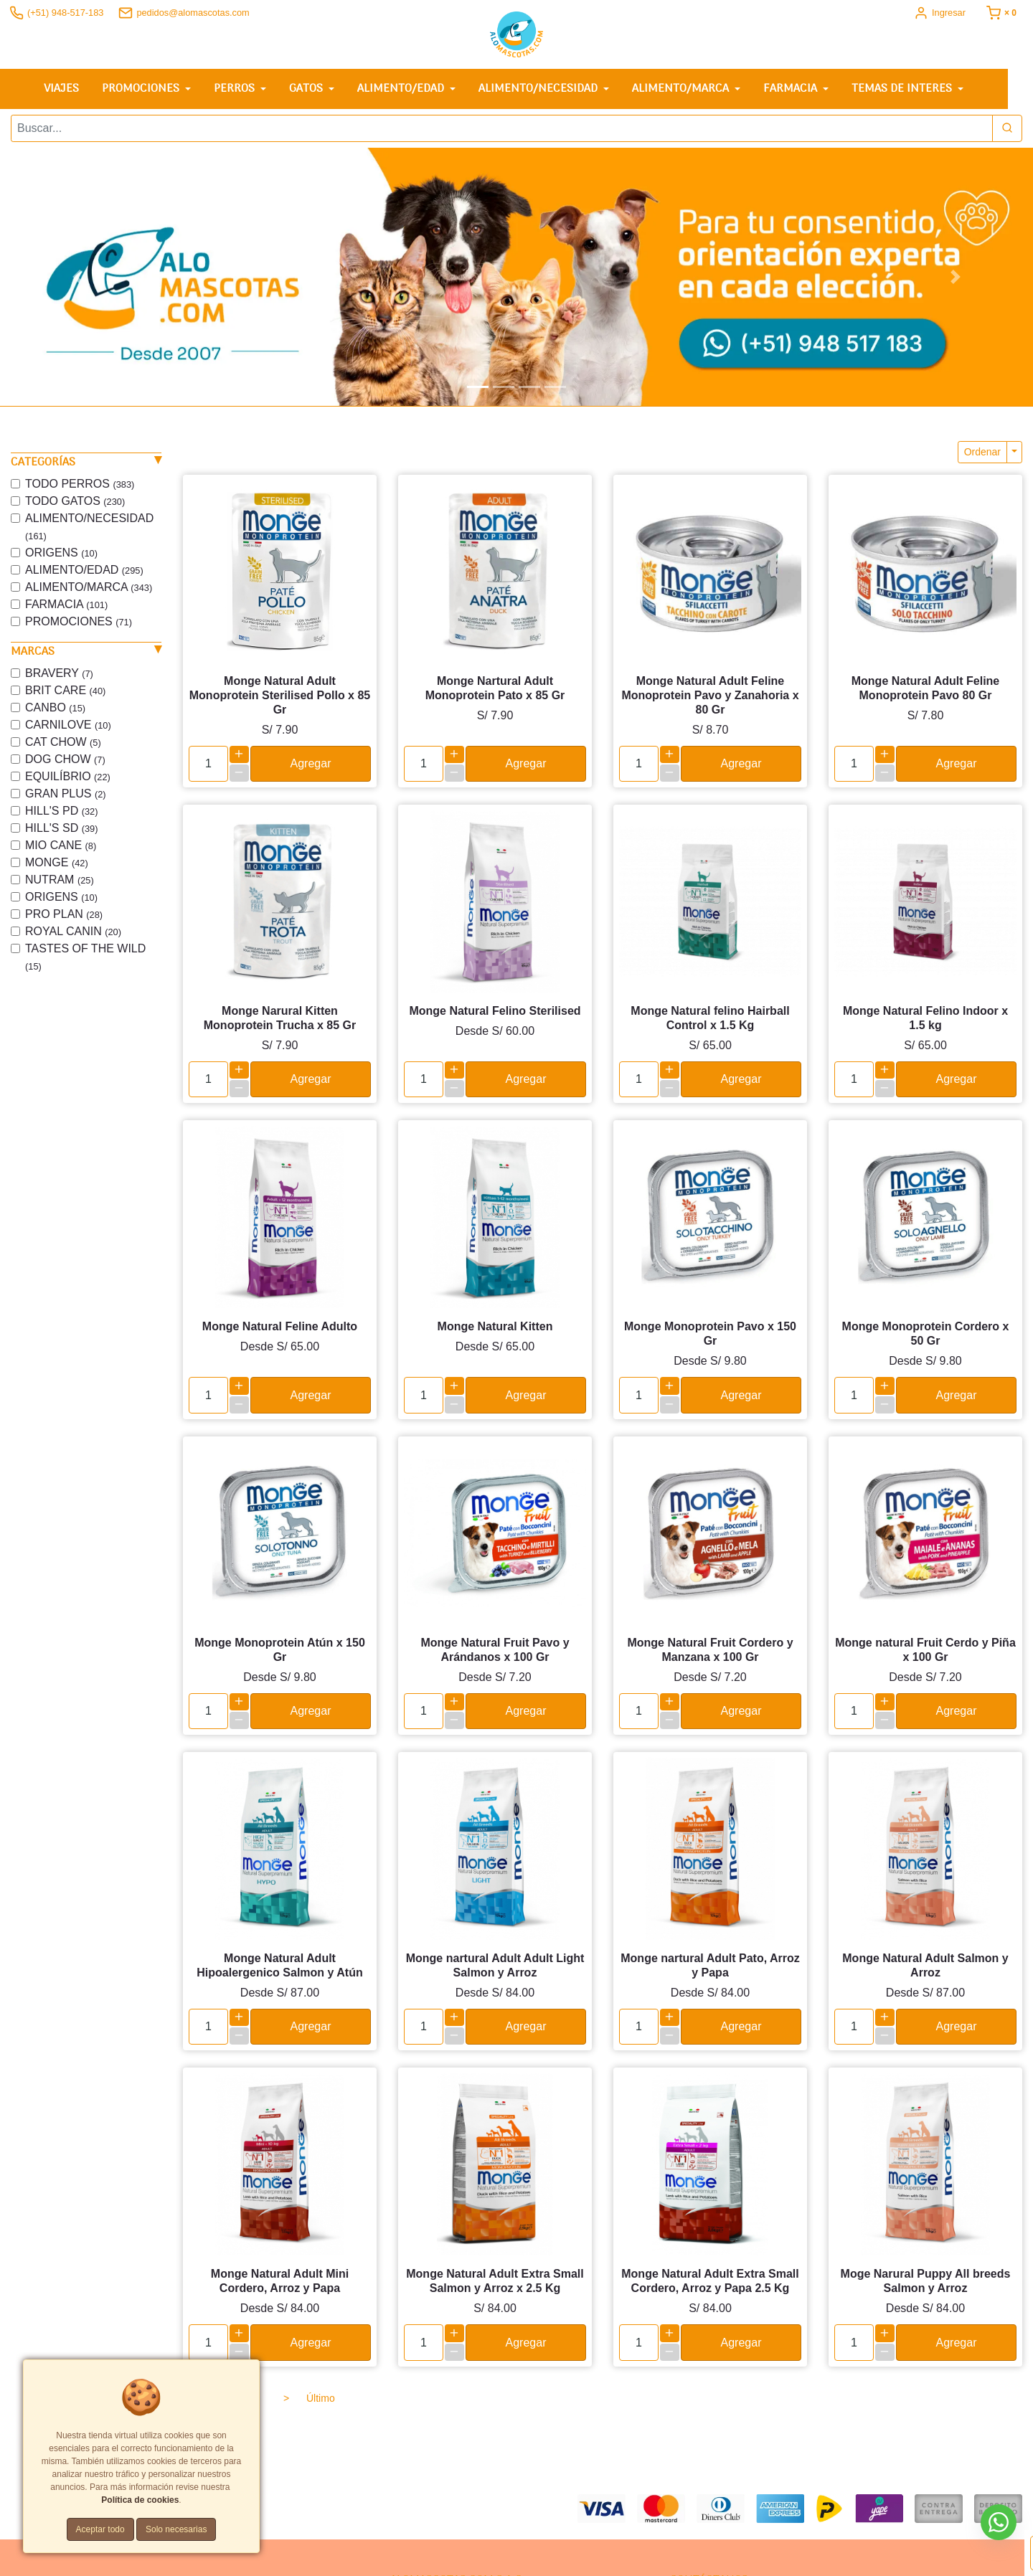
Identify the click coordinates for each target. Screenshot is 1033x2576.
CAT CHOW (63, 742)
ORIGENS (61, 552)
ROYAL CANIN (73, 931)
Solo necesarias (176, 2529)
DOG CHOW (65, 759)
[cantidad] (208, 764)
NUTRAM (59, 879)
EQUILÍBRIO (67, 776)
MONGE (56, 862)
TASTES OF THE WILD (85, 957)
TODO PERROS (79, 484)
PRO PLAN (64, 914)
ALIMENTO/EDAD (84, 570)
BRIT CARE (65, 690)
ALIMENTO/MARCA (88, 587)
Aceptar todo (100, 2529)
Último (320, 2396)
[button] (77, 277)
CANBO (55, 707)
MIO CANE (60, 845)
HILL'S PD (61, 811)
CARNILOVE (68, 725)
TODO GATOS (75, 501)
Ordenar (982, 452)
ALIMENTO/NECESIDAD (89, 526)
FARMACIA (66, 604)
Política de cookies (140, 2500)
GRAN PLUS (65, 793)
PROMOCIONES (78, 621)
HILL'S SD (61, 828)
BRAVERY (59, 673)
